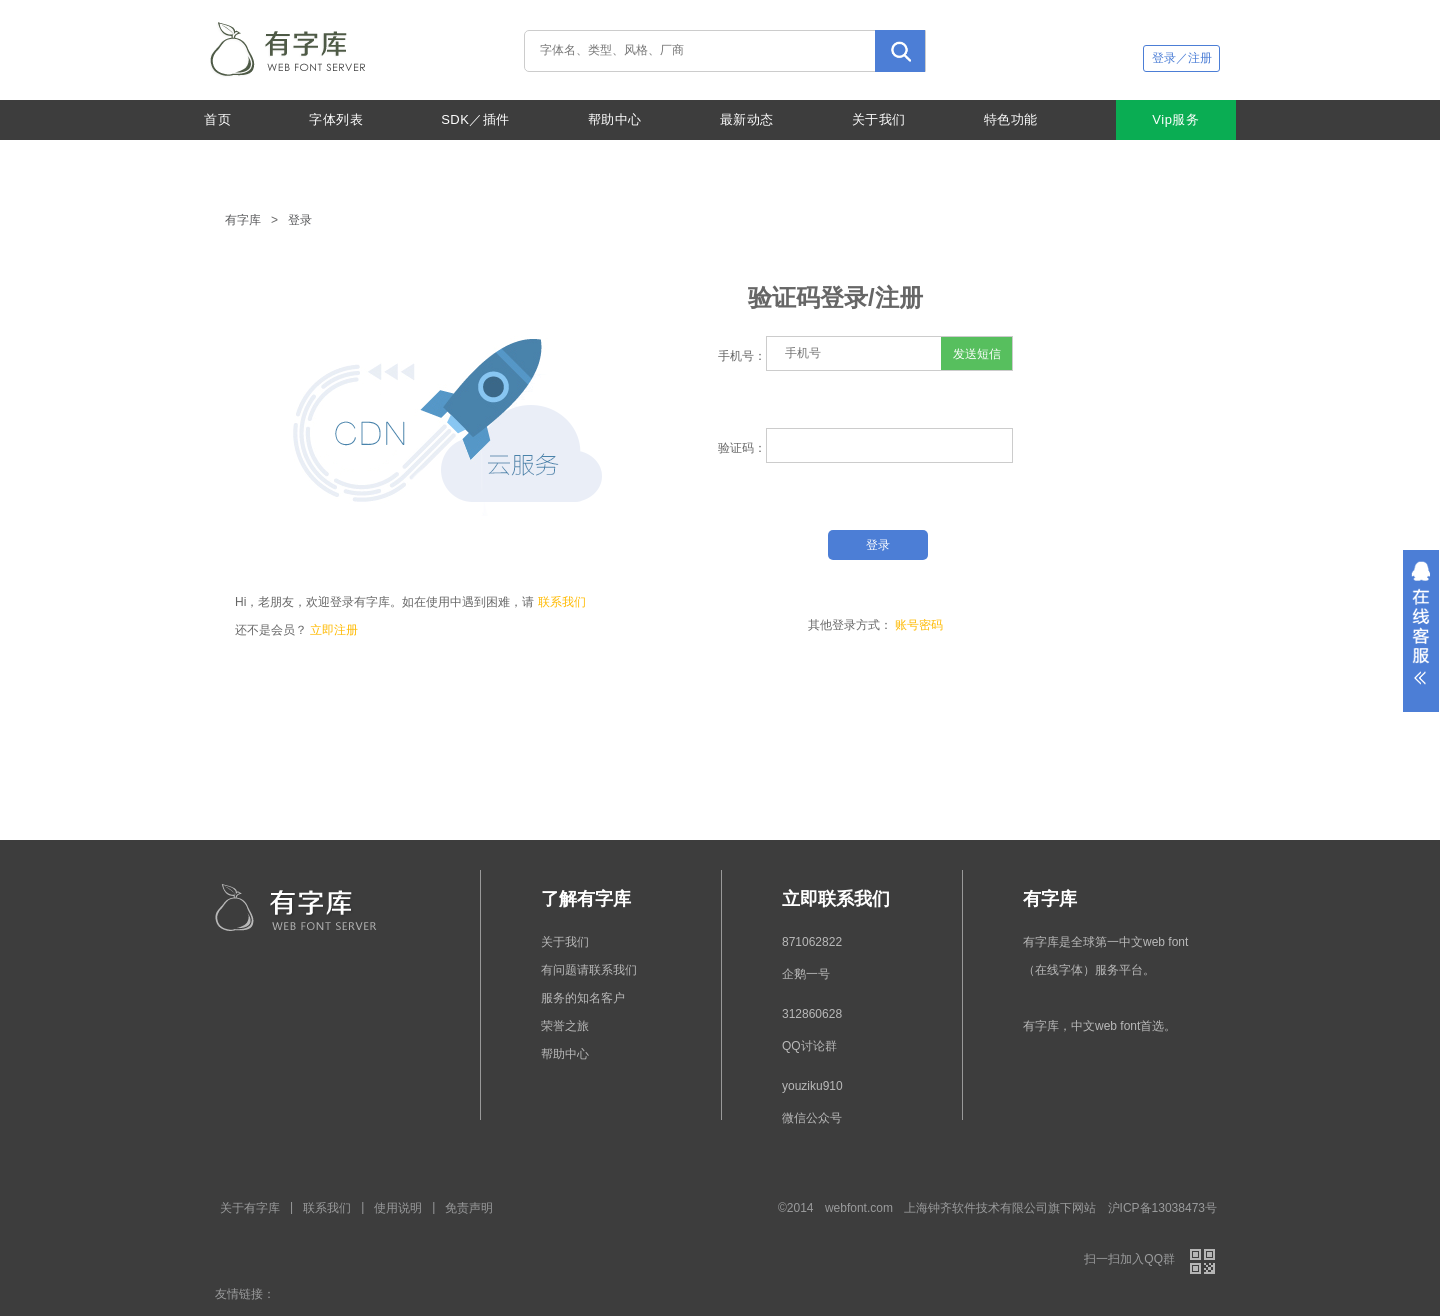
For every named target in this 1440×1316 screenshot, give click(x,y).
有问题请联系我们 (589, 970)
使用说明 (398, 1208)
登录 (300, 220)
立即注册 (334, 630)
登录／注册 (1182, 58)
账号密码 (919, 625)
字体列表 (336, 119)
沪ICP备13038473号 (1162, 1208)
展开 (1421, 631)
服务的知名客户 (583, 998)
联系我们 (562, 602)
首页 (217, 119)
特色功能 (1011, 119)
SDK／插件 (475, 119)
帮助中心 (615, 119)
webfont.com (859, 1208)
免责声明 (469, 1208)
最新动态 (747, 119)
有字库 (243, 220)
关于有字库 (250, 1208)
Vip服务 (1175, 119)
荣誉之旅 (565, 1026)
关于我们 (879, 119)
